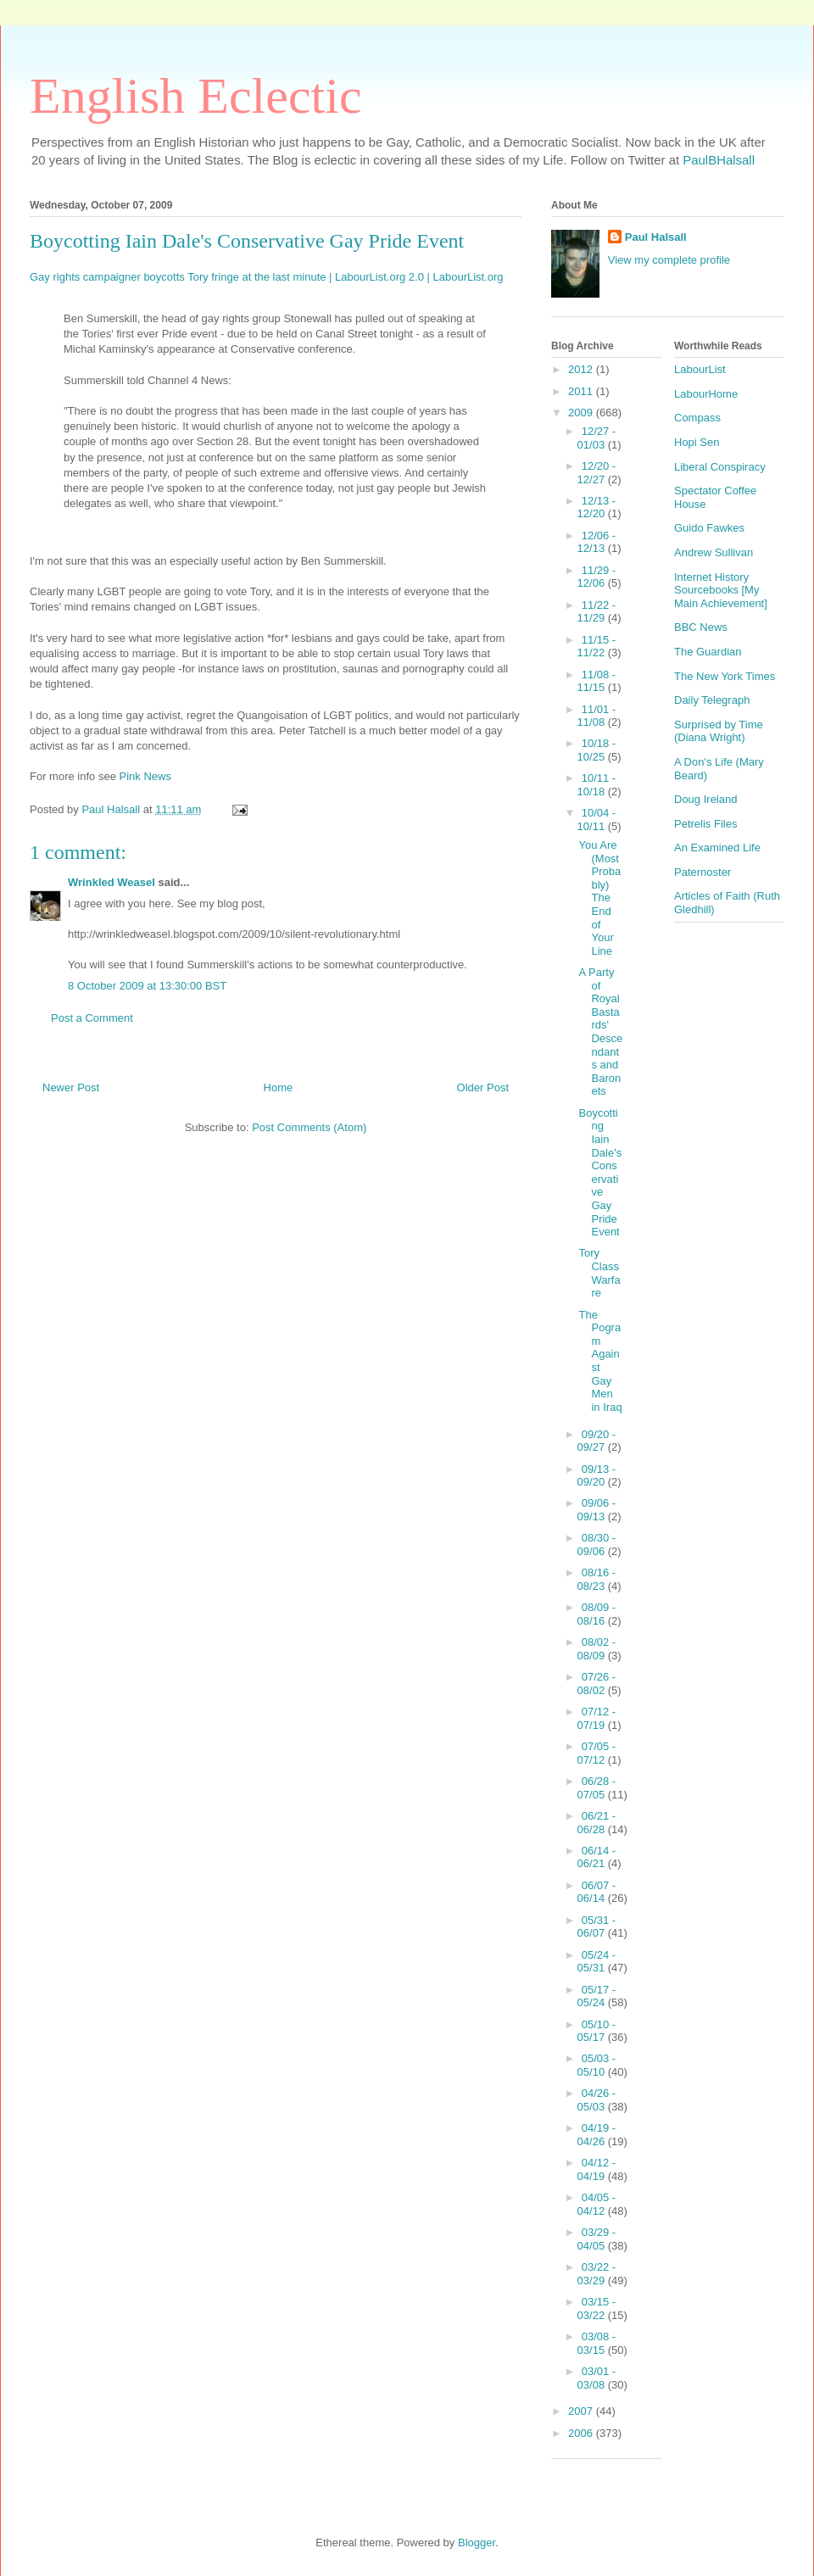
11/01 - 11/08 (596, 716)
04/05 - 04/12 (596, 2204)
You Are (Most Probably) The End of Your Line (599, 898)
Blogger (476, 2542)
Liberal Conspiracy (720, 466)
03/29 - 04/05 (596, 2239)
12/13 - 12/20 (596, 507)
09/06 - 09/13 (596, 1510)
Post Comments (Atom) (309, 1127)
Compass (697, 417)
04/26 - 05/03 (596, 2100)
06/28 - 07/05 (596, 1788)
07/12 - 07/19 (596, 1718)
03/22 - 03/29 (596, 2274)
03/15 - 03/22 (596, 2308)
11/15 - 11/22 (596, 646)
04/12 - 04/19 (596, 2169)
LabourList (700, 369)
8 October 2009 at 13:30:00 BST (147, 985)
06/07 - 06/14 (596, 1892)
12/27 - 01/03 (596, 438)
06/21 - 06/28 (596, 1822)
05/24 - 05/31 (596, 1962)
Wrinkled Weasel (111, 882)
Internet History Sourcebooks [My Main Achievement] (720, 590)
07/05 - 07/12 (596, 1753)
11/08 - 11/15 (596, 681)
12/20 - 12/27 (596, 473)
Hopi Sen (696, 442)
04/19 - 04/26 (596, 2135)
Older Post (483, 1087)
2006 (582, 2433)
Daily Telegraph (712, 700)
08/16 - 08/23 (596, 1579)
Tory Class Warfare (599, 1272)
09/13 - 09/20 (596, 1476)
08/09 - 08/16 (596, 1614)
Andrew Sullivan (713, 552)
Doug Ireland (705, 799)
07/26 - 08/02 (596, 1683)
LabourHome (706, 394)
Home (278, 1087)
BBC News (701, 627)
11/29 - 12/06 (596, 577)
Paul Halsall (656, 237)
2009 (582, 412)
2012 (582, 369)
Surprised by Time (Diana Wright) (718, 731)
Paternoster (702, 872)
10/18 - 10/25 (596, 750)
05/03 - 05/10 (596, 2065)
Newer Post (70, 1087)
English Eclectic (196, 96)
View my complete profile (669, 260)
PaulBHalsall (719, 160)
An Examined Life (717, 847)
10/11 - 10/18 (596, 785)
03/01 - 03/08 (596, 2378)
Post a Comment (92, 1018)
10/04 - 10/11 (596, 819)
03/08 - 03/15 (596, 2343)
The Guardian (708, 651)
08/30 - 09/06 (596, 1544)
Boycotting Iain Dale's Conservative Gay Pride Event (600, 1172)
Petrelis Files (705, 823)
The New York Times (724, 676)
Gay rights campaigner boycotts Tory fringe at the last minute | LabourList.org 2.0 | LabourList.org (267, 276)
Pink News (145, 776)
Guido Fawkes (709, 527)
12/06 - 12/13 (596, 542)
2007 (582, 2411)
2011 (582, 391)
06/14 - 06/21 (596, 1857)
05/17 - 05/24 (596, 1996)
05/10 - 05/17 (596, 2031)
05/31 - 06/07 (596, 1927)
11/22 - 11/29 (596, 612)
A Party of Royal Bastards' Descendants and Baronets (600, 1031)
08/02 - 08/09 (596, 1649)
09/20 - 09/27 (596, 1441)
